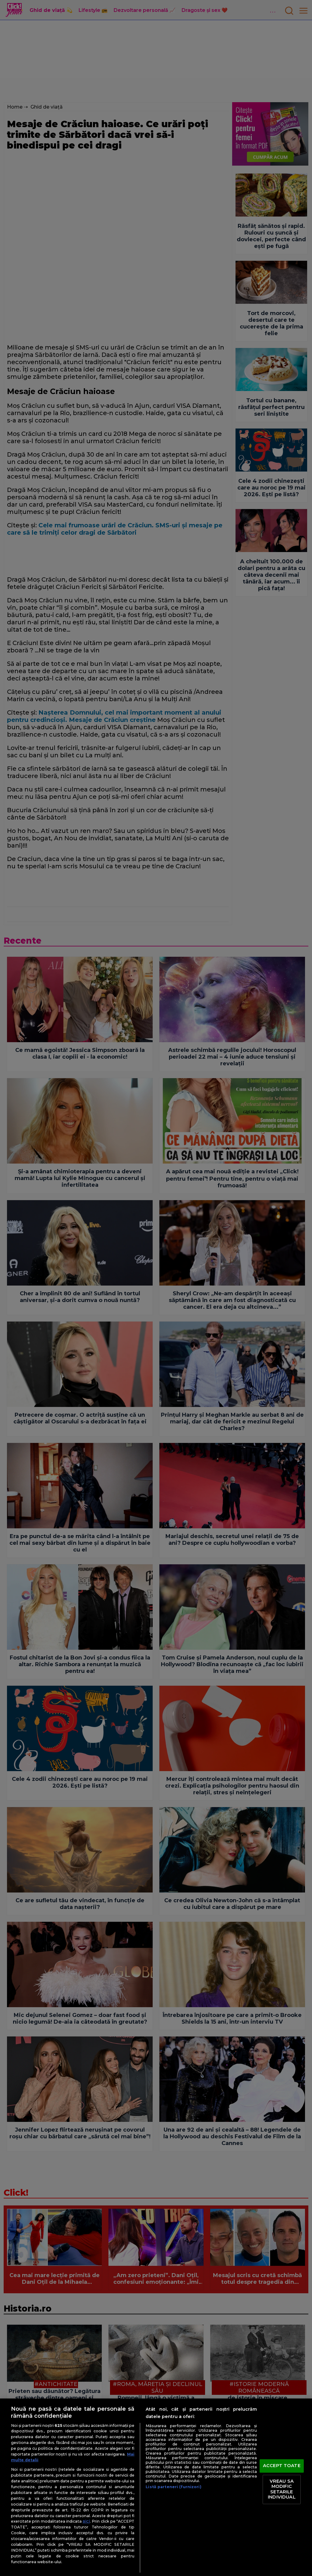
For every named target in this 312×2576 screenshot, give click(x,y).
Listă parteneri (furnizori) (173, 2487)
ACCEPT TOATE (281, 2465)
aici (86, 2521)
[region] (156, 2487)
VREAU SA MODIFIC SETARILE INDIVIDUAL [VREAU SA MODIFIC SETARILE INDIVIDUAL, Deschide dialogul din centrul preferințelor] (281, 2489)
